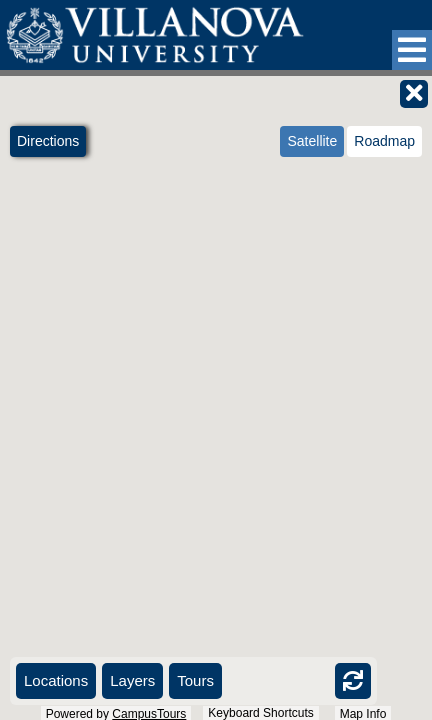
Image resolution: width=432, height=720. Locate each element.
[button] (412, 50)
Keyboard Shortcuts (260, 713)
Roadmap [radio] (384, 141)
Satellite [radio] (312, 141)
